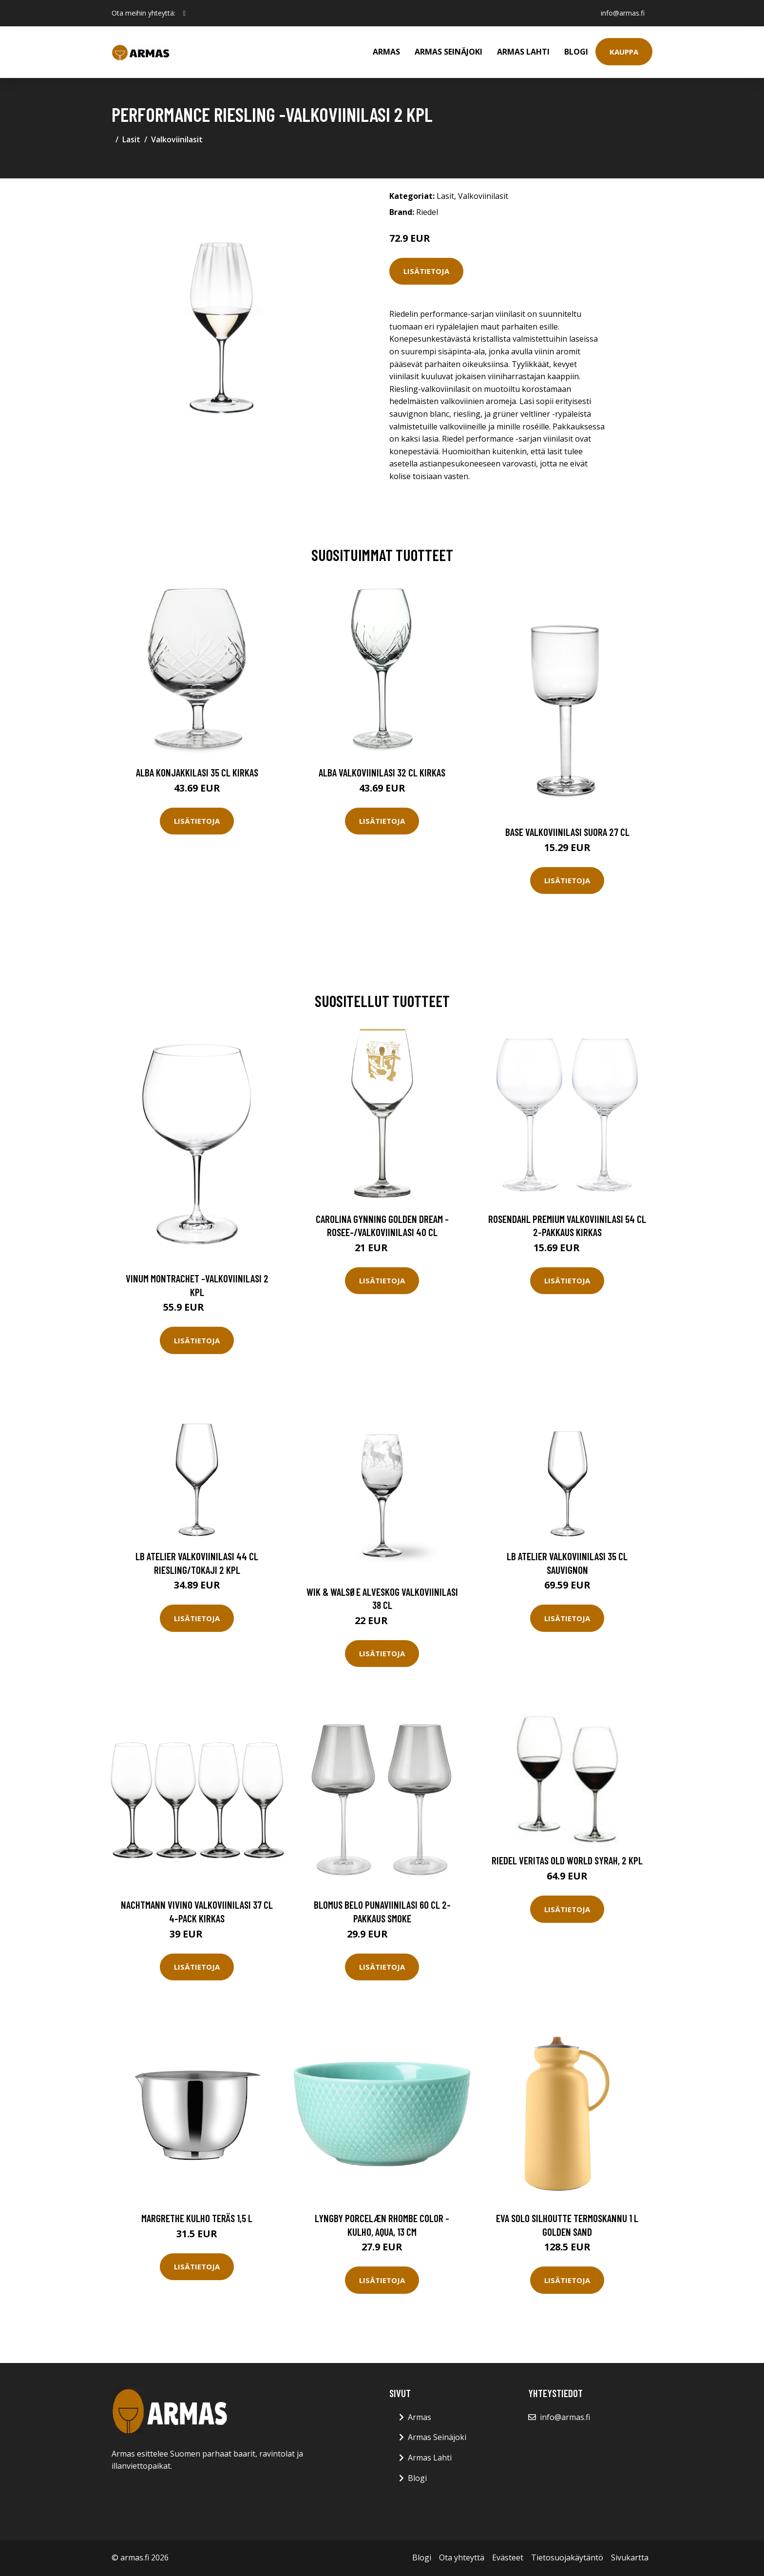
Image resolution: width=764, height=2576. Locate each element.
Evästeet (507, 2557)
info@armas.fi (623, 13)
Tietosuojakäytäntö (567, 2557)
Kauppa (624, 52)
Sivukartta (630, 2557)
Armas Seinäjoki (448, 51)
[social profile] (184, 13)
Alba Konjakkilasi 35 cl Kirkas (197, 772)
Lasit (131, 139)
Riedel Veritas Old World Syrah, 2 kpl (567, 1860)
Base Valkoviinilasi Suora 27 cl (567, 832)
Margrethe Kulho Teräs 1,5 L (196, 2218)
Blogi (576, 51)
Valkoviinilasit (177, 139)
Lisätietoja (426, 271)
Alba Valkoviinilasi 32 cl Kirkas (382, 772)
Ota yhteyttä (461, 2557)
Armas (386, 51)
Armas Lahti (523, 51)
